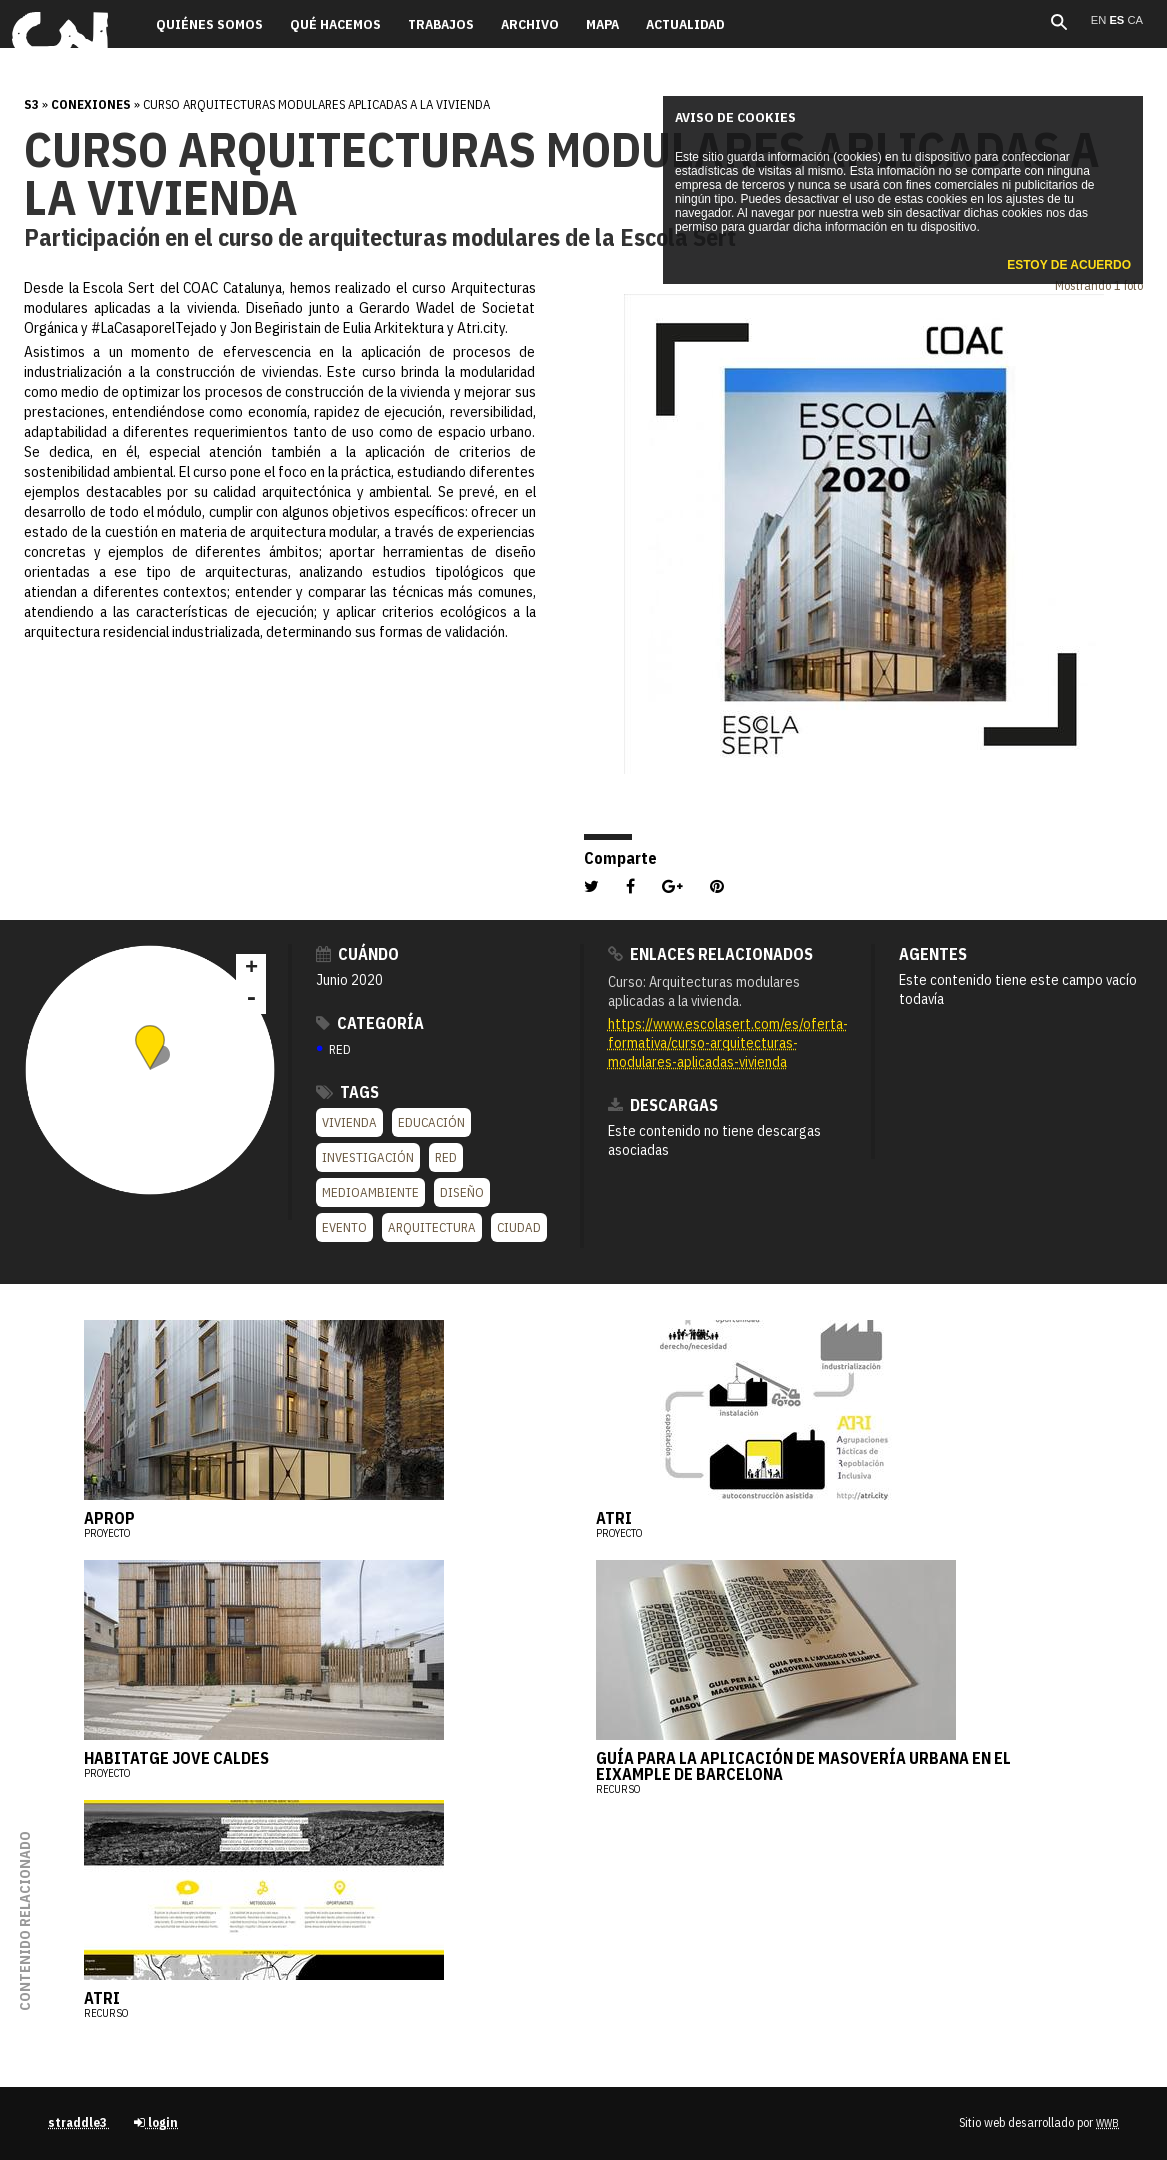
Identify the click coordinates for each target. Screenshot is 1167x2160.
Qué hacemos (335, 24)
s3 (31, 104)
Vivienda (349, 1122)
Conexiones (91, 104)
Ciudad (519, 1227)
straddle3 (79, 2122)
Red (446, 1157)
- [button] (251, 999)
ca (1135, 20)
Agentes (933, 954)
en (1100, 20)
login (156, 2122)
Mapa (602, 24)
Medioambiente (370, 1192)
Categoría (370, 1023)
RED (333, 1049)
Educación (431, 1122)
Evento (344, 1227)
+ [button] (251, 969)
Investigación (368, 1157)
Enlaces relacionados (710, 954)
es (1118, 20)
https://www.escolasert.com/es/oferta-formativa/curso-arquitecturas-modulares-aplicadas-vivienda (728, 1042)
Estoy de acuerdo (1069, 265)
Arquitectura (432, 1227)
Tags (347, 1092)
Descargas (663, 1105)
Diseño (462, 1192)
